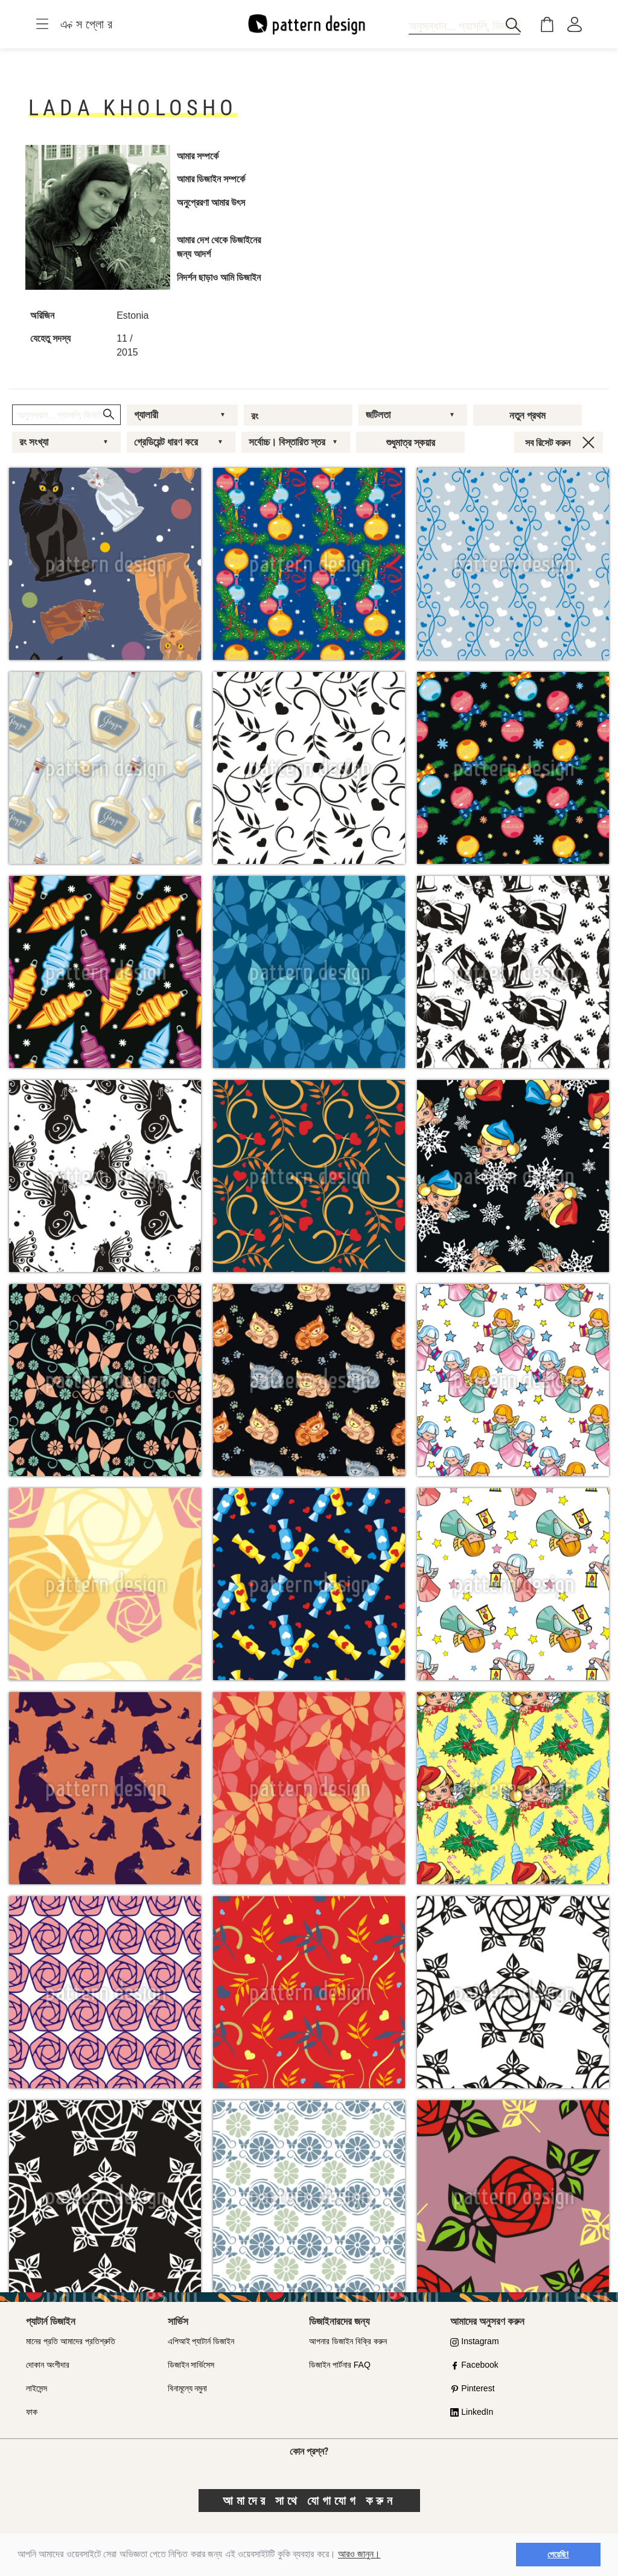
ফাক (31, 2412)
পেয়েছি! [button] (558, 2554)
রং (254, 416)
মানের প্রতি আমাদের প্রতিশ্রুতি (70, 2341)
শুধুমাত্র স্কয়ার (410, 442)
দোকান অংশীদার (47, 2365)
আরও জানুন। (359, 2554)
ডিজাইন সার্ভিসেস (191, 2365)
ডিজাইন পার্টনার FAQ (340, 2365)
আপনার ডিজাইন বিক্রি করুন (348, 2341)
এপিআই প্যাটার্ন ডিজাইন (201, 2341)
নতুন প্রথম (527, 415)
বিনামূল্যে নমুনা (188, 2388)
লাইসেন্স (36, 2388)
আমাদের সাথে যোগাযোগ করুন (309, 2500)
